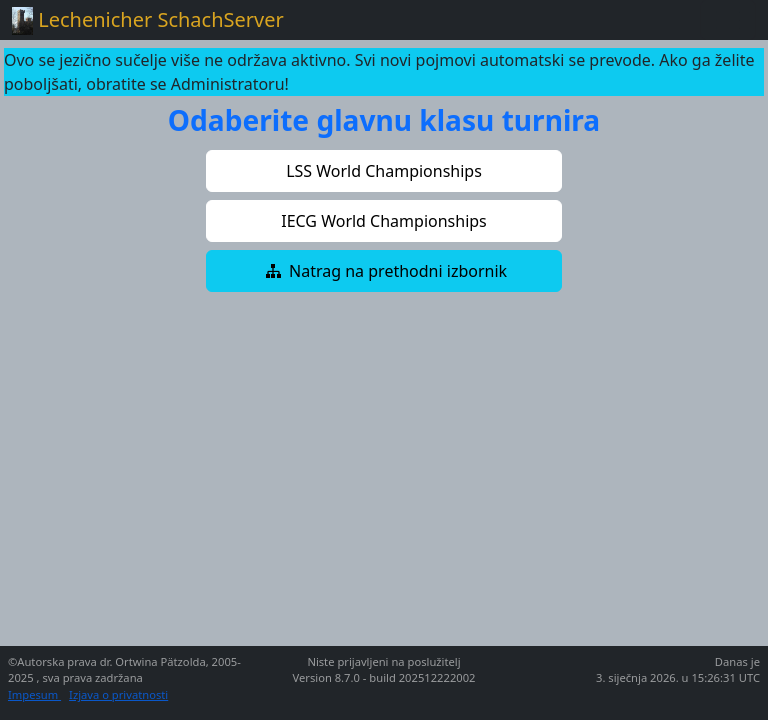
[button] (384, 171)
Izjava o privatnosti (118, 694)
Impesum (34, 694)
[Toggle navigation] (728, 20)
